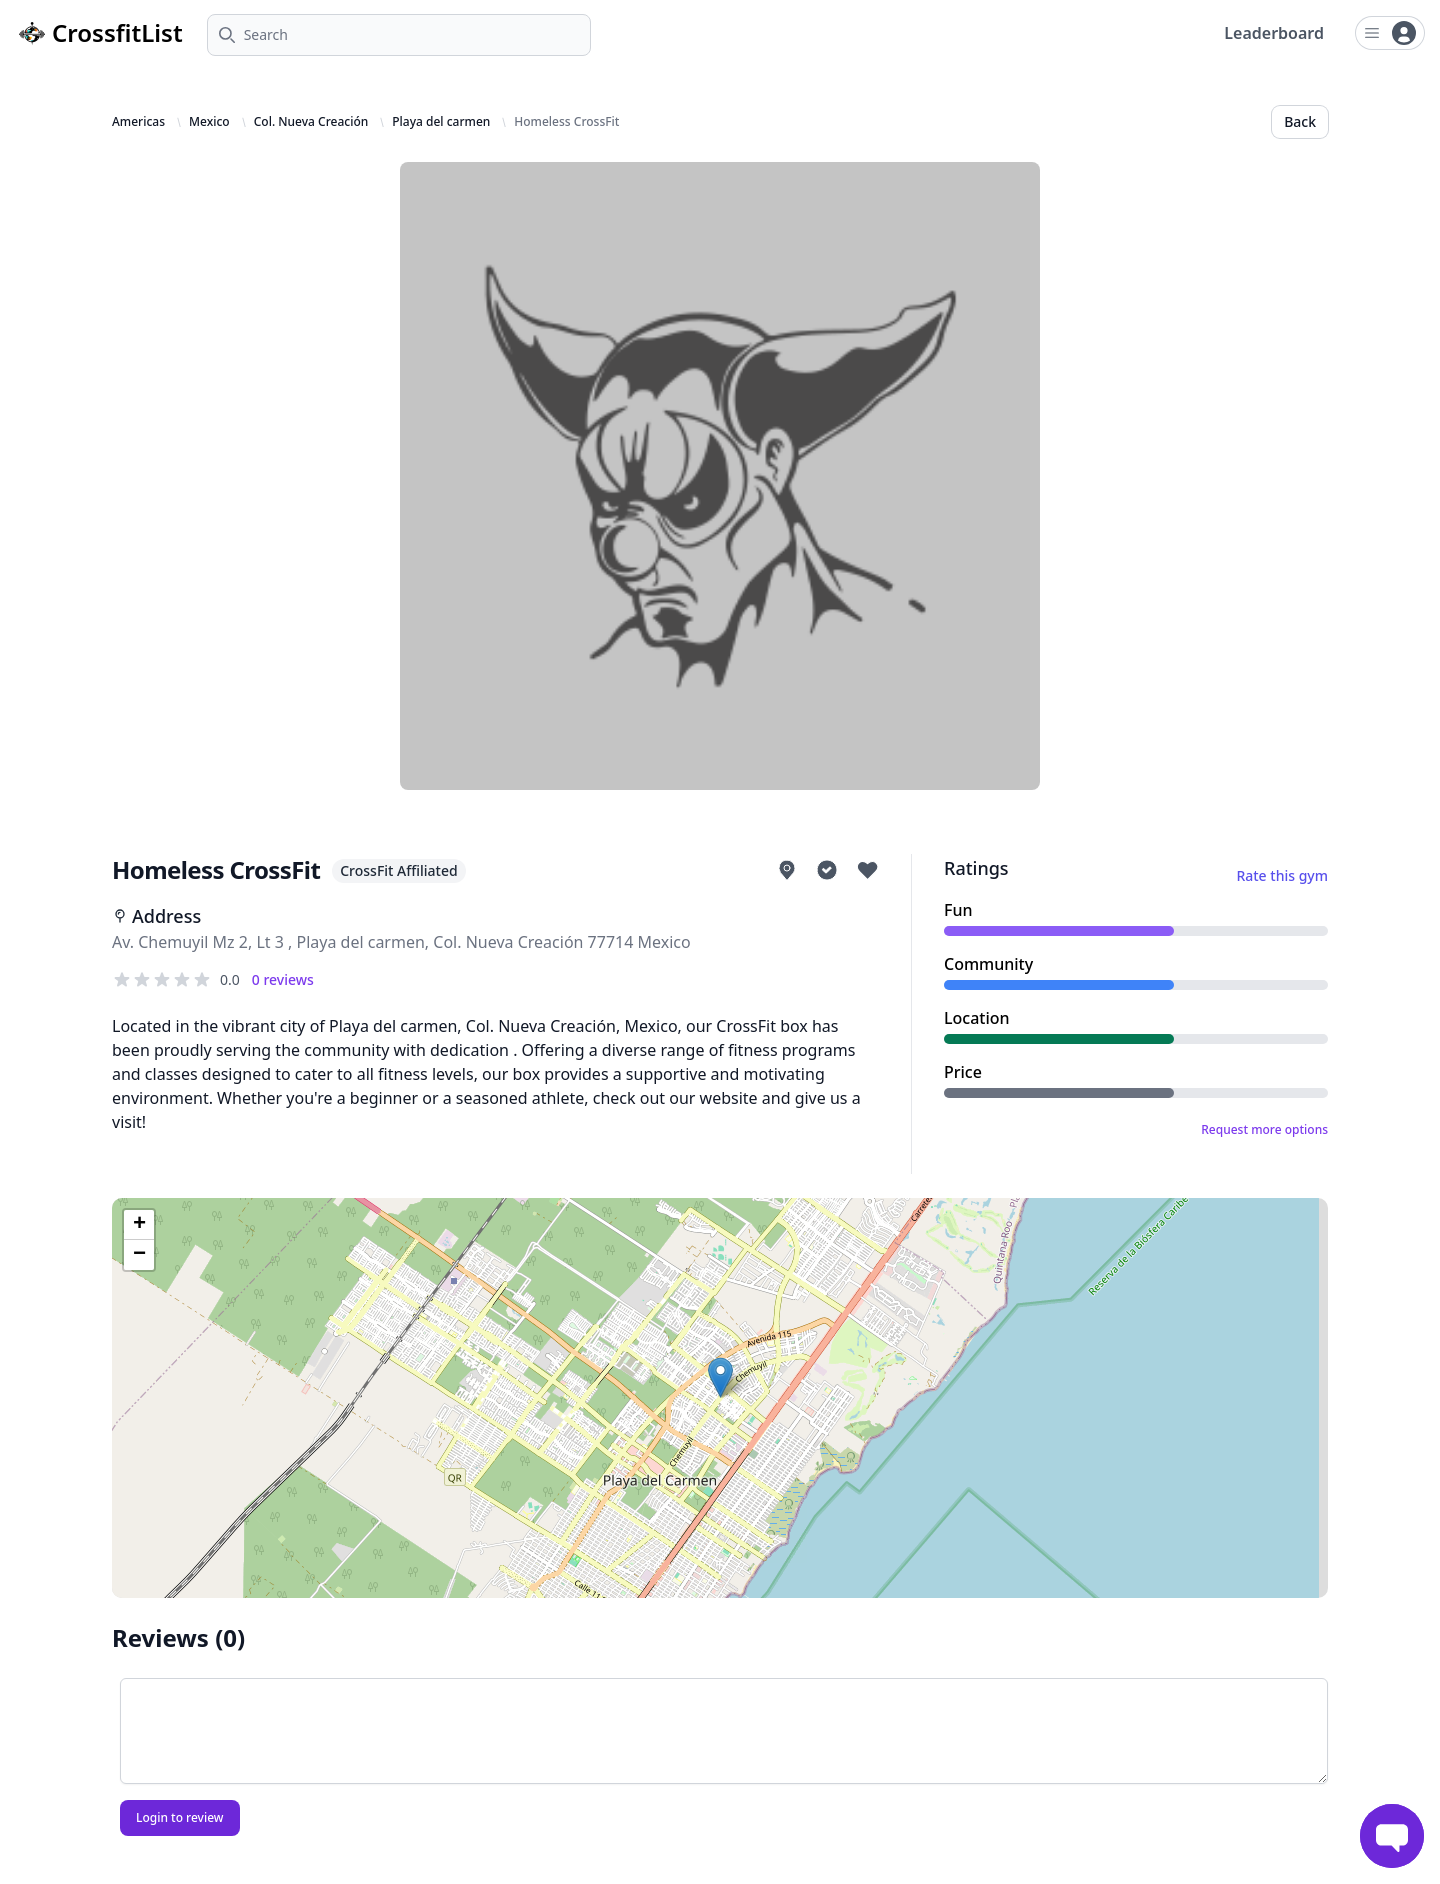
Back (1300, 121)
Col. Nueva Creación (311, 122)
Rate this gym (1282, 875)
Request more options (1264, 1130)
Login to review (180, 1817)
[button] (720, 1377)
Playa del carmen (441, 122)
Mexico (209, 122)
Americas (138, 122)
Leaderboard (1274, 33)
